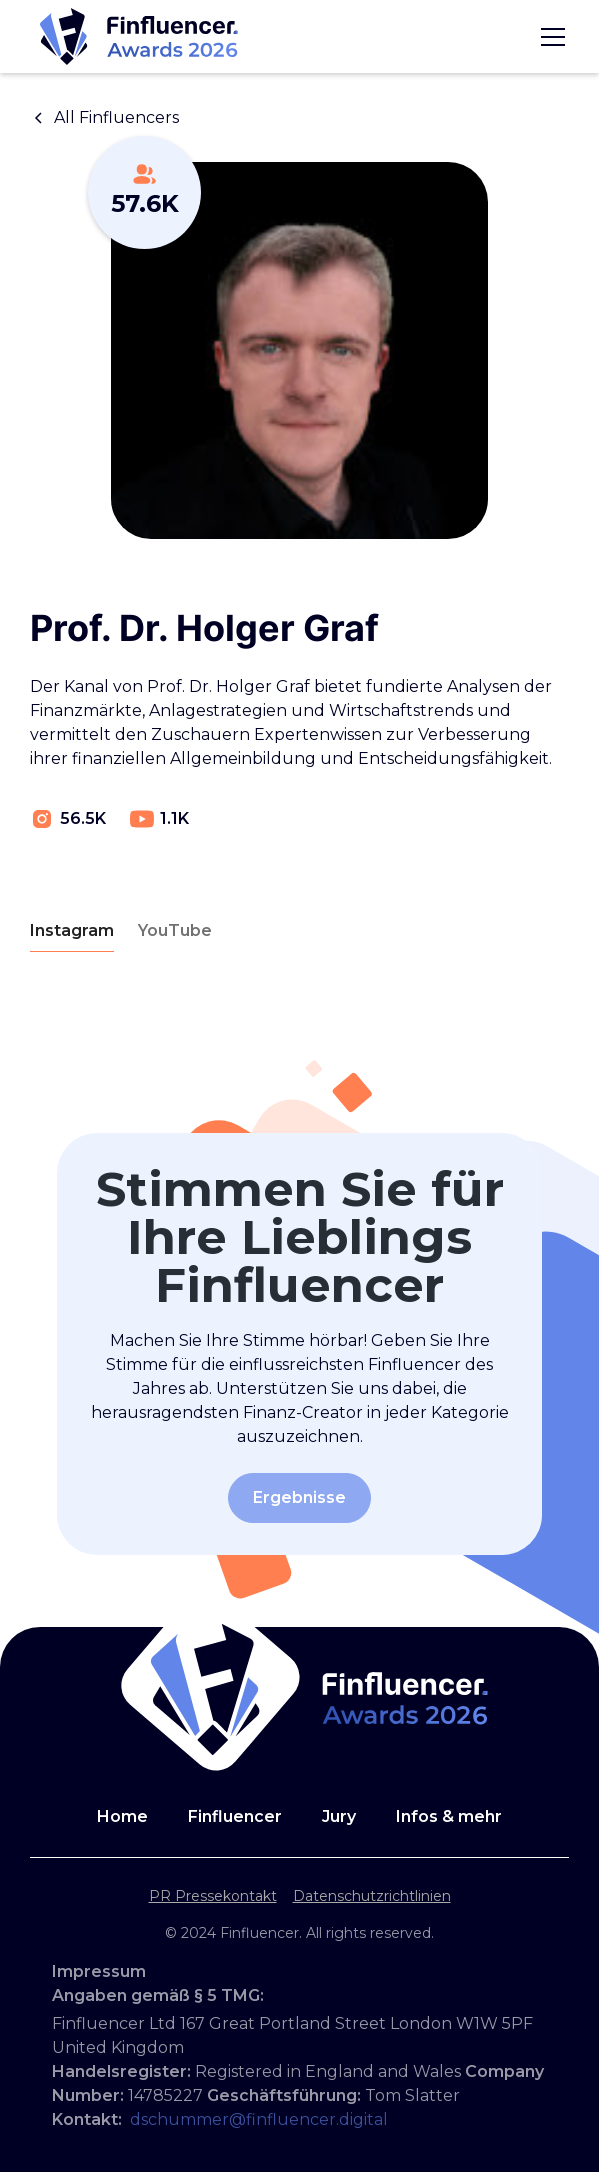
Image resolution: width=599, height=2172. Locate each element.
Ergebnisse (299, 1497)
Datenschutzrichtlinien (372, 1896)
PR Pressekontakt (213, 1896)
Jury (339, 1816)
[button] (549, 37)
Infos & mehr (449, 1816)
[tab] (72, 931)
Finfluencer (235, 1816)
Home (122, 1816)
